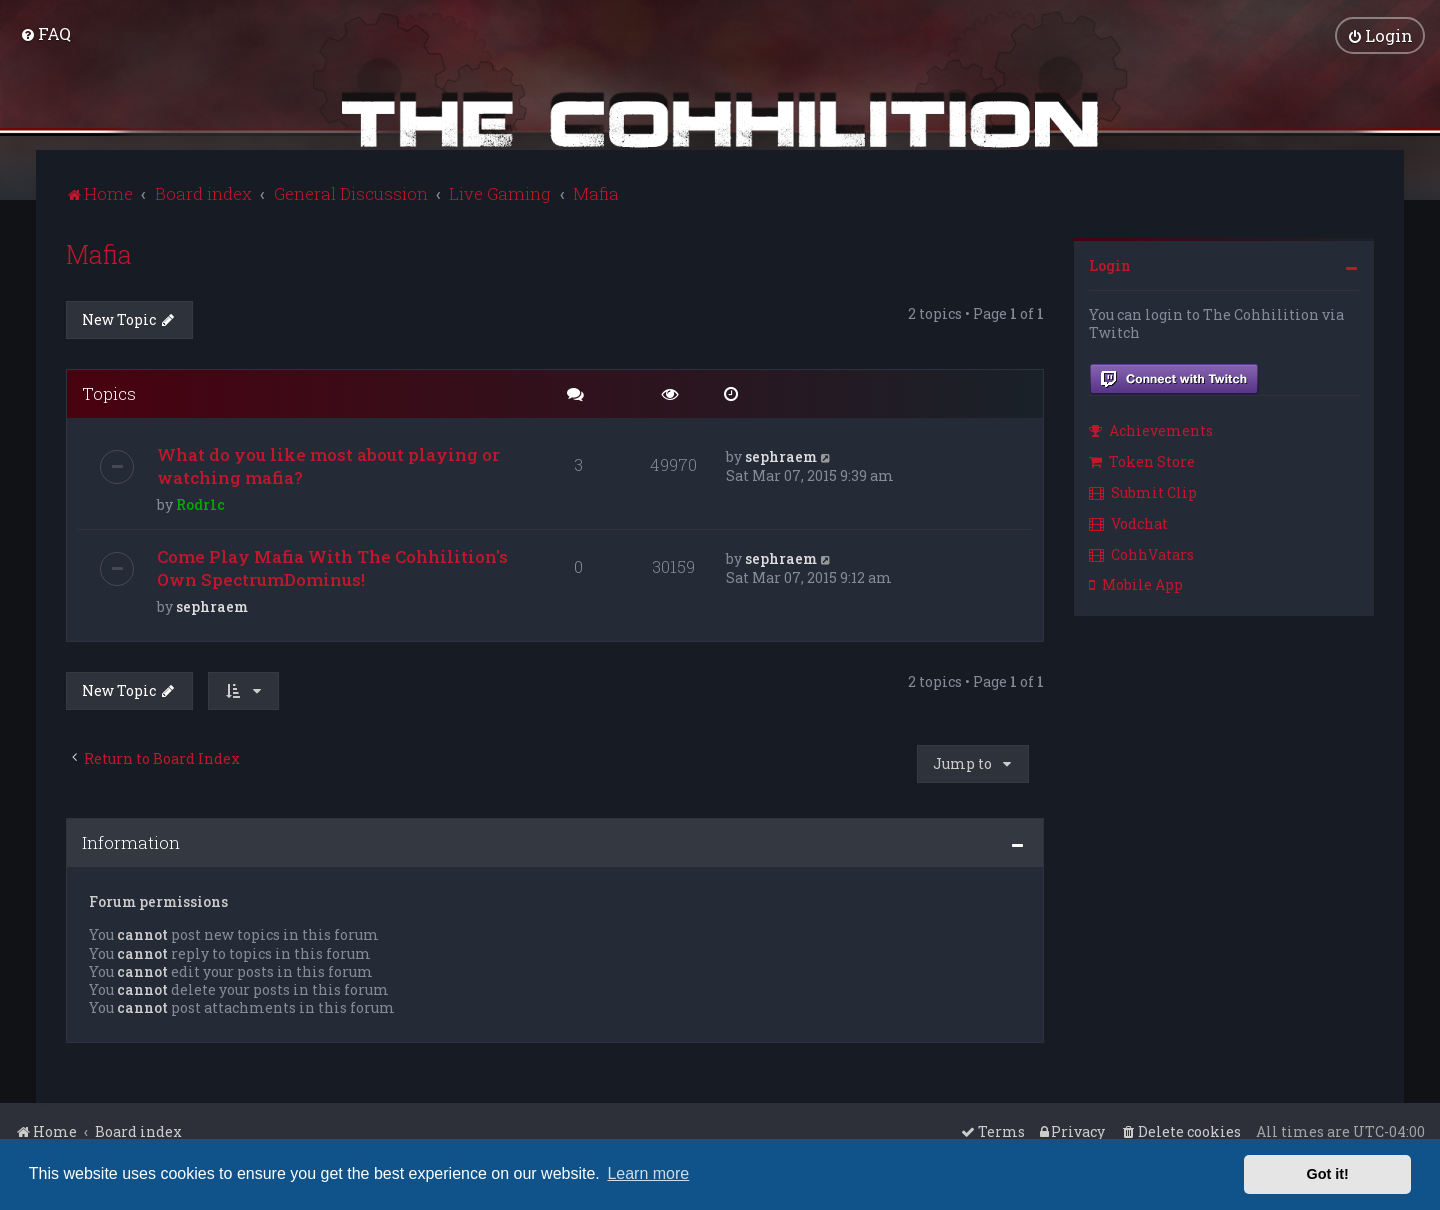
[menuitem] (45, 33)
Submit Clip (1143, 492)
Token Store (1142, 461)
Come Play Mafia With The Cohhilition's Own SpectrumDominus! (332, 568)
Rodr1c (200, 504)
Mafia (99, 254)
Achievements (1151, 430)
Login (1110, 265)
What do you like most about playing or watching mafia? (328, 466)
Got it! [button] (1328, 1174)
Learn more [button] (648, 1173)
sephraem (781, 456)
